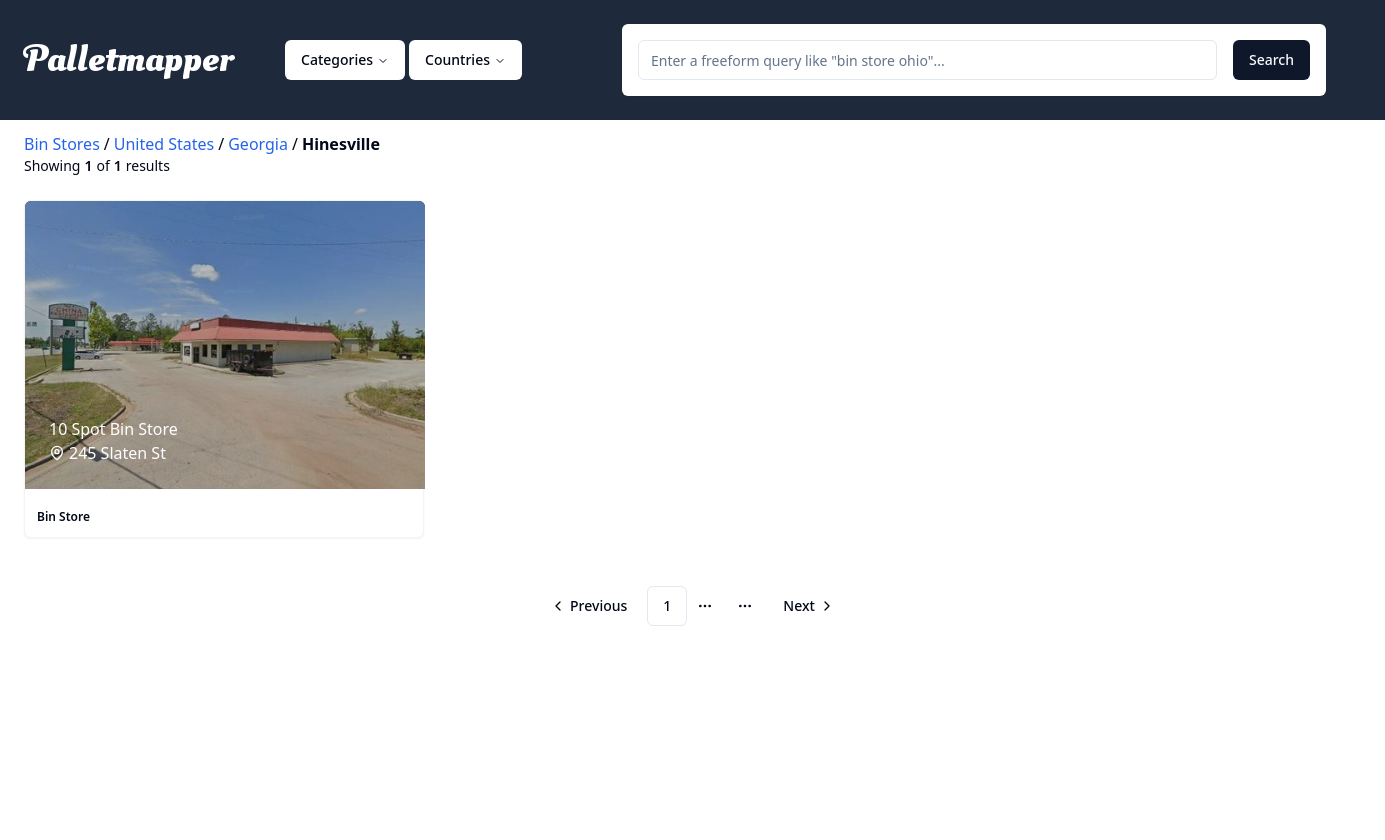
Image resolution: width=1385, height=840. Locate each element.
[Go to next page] (806, 606)
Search (1271, 59)
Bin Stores (62, 144)
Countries (465, 59)
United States (164, 144)
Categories (345, 59)
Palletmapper (128, 60)
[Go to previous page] (591, 606)
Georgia (258, 144)
